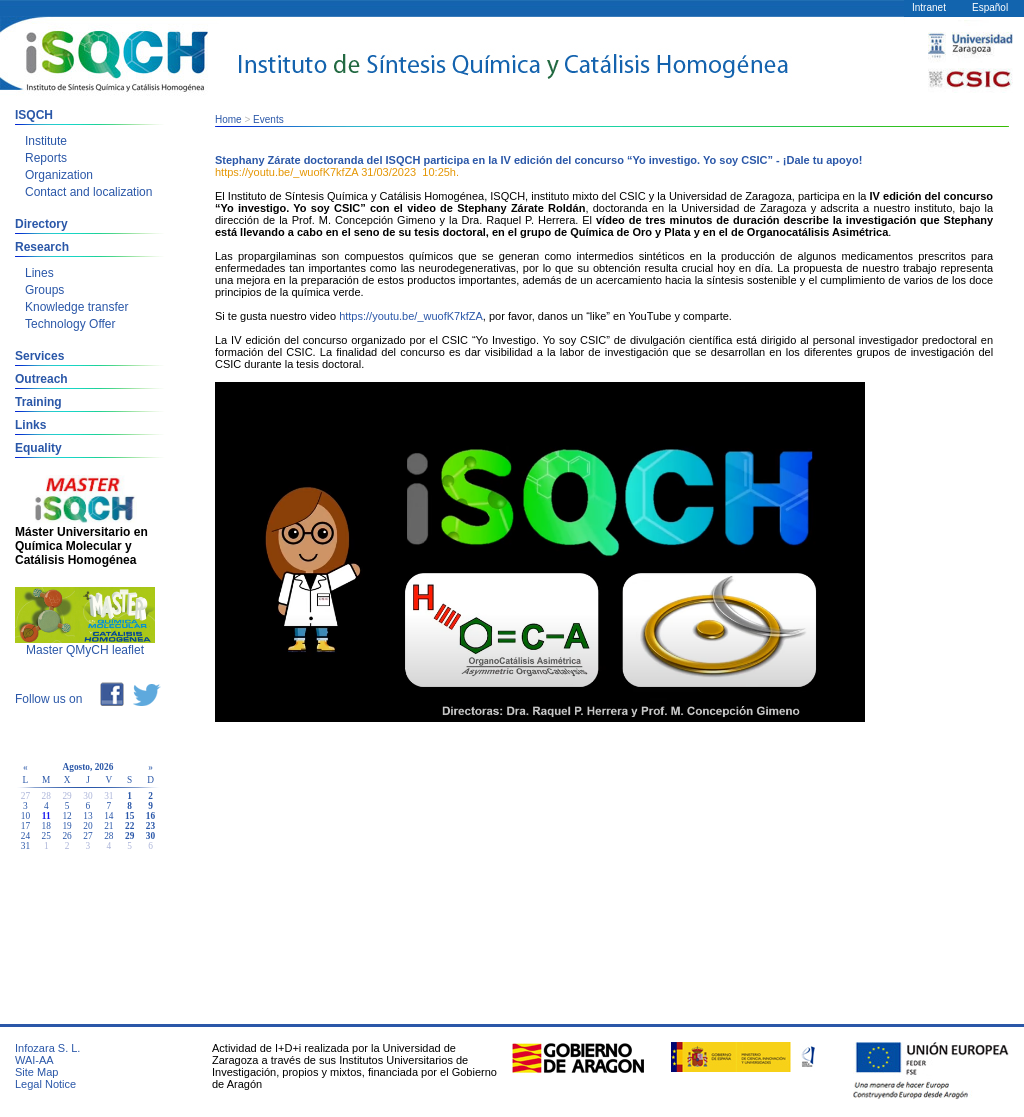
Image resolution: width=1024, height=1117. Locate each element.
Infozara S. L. (47, 1048)
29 (129, 836)
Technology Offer (70, 324)
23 (150, 826)
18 (46, 826)
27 (87, 836)
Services (39, 356)
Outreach (41, 379)
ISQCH (34, 115)
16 (150, 816)
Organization (59, 175)
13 (87, 816)
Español (990, 7)
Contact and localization (88, 192)
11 (46, 816)
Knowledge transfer (76, 307)
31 (25, 846)
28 (108, 836)
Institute (46, 141)
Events (268, 119)
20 (87, 826)
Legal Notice (45, 1084)
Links (30, 425)
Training (38, 402)
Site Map (36, 1072)
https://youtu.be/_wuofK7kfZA (411, 316)
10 (25, 816)
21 (108, 826)
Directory (41, 224)
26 (66, 836)
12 (66, 816)
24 (25, 836)
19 (66, 826)
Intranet (929, 7)
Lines (39, 273)
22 (129, 826)
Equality (38, 448)
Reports (46, 158)
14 (108, 816)
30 (150, 836)
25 (46, 836)
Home (228, 119)
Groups (44, 290)
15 (129, 816)
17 (25, 826)
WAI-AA (34, 1060)
